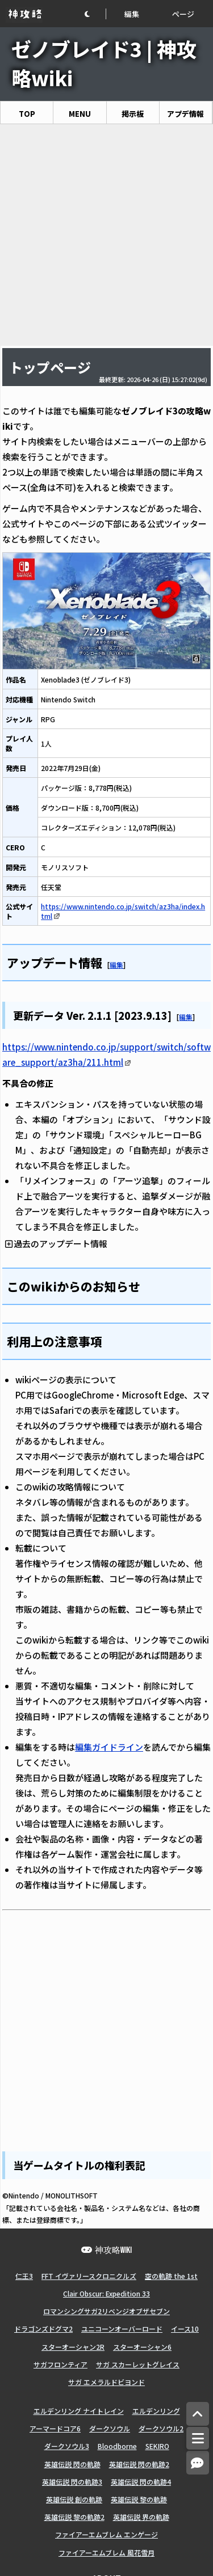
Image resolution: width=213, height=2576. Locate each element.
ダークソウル (109, 2428)
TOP (27, 113)
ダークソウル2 (161, 2428)
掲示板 (133, 113)
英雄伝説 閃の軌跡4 (141, 2481)
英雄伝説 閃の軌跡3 (72, 2481)
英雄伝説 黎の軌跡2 (74, 2517)
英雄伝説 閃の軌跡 (72, 2464)
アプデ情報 (185, 113)
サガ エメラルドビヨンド (106, 2382)
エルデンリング (156, 2411)
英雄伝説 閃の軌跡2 (139, 2464)
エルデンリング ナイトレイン (79, 2411)
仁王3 (24, 2276)
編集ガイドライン (109, 1747)
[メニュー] (197, 2438)
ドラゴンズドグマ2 (43, 2328)
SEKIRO (157, 2446)
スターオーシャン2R (73, 2347)
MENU (80, 113)
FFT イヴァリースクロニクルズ (88, 2276)
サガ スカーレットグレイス (137, 2364)
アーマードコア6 (55, 2428)
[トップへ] (197, 2414)
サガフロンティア (60, 2364)
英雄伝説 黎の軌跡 (139, 2499)
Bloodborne (117, 2446)
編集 (131, 14)
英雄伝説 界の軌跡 (141, 2517)
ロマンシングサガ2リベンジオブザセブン (106, 2311)
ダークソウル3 (66, 2446)
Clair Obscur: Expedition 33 (106, 2293)
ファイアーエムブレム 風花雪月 (106, 2552)
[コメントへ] (197, 2463)
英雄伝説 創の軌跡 (74, 2499)
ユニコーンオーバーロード (121, 2328)
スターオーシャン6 (142, 2347)
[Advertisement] (106, 235)
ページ (183, 14)
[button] (94, 14)
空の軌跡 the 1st (171, 2276)
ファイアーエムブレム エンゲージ (106, 2534)
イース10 (185, 2328)
